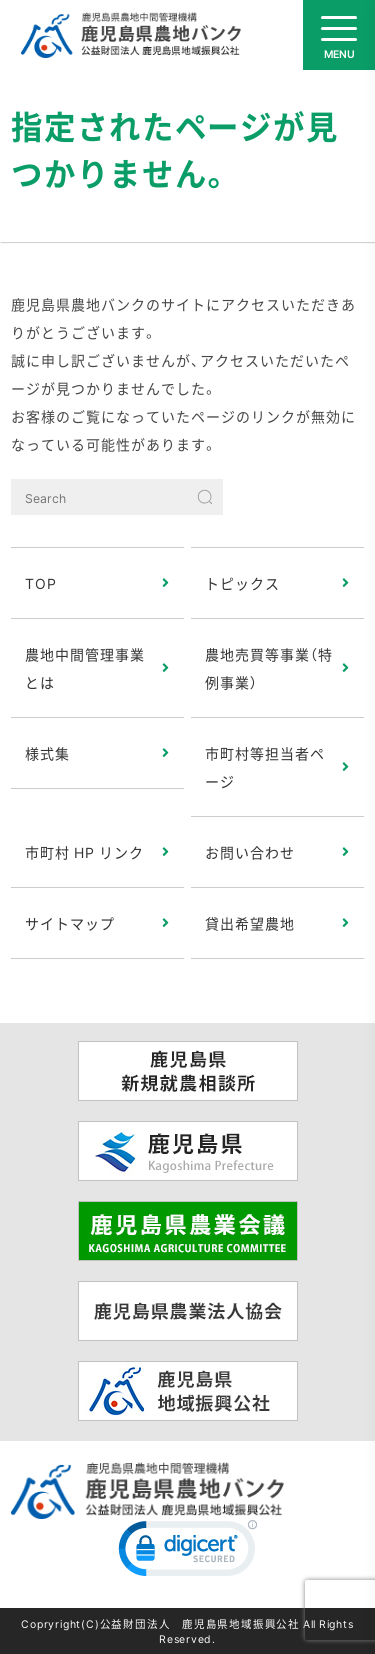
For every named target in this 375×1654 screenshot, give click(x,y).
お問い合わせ (250, 852)
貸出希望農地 (250, 923)
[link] (188, 1553)
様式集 (47, 753)
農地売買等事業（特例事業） (269, 668)
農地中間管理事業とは (85, 668)
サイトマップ (70, 923)
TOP (41, 583)
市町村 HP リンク (84, 852)
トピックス (242, 583)
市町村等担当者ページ (265, 767)
